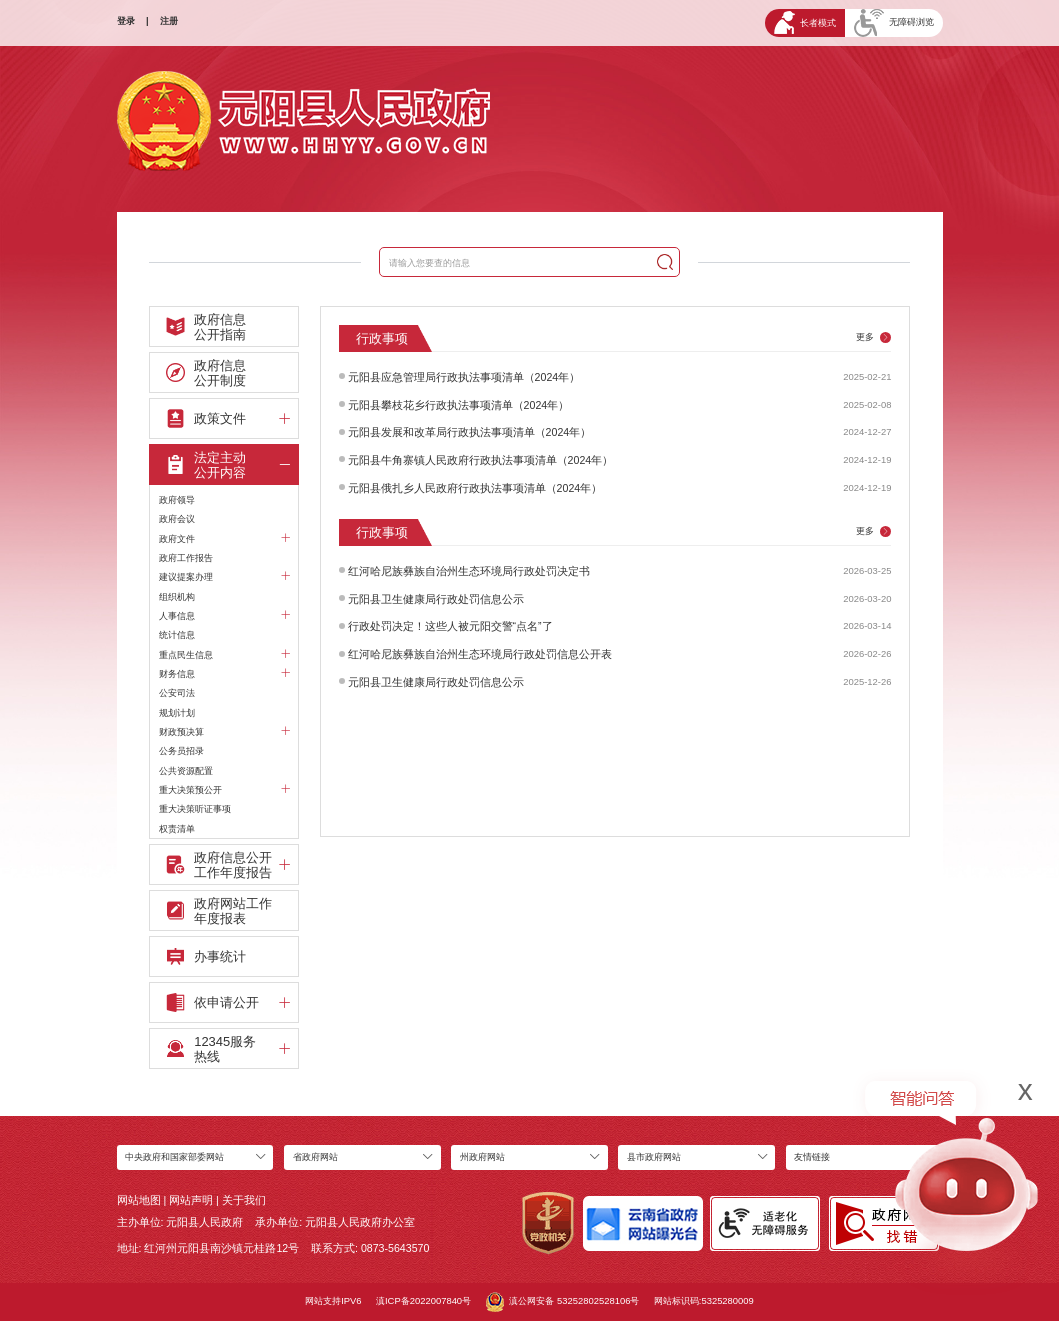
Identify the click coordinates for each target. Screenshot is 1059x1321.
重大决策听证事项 (195, 808)
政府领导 (177, 499)
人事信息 (224, 616)
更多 (874, 337)
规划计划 (177, 712)
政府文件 (224, 539)
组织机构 (177, 596)
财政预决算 (224, 732)
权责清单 (177, 828)
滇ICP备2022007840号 (423, 1300)
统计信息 (177, 634)
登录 (126, 20)
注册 (169, 20)
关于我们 (244, 1200)
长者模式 (805, 22)
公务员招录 (181, 750)
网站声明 (191, 1200)
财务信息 (224, 674)
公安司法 (177, 692)
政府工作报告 (186, 557)
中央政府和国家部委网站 (174, 1156)
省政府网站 (315, 1156)
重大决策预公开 (224, 790)
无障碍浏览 (894, 23)
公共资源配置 (186, 770)
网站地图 (139, 1200)
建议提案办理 (224, 577)
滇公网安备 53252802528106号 (563, 1302)
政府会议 (177, 518)
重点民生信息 (224, 655)
